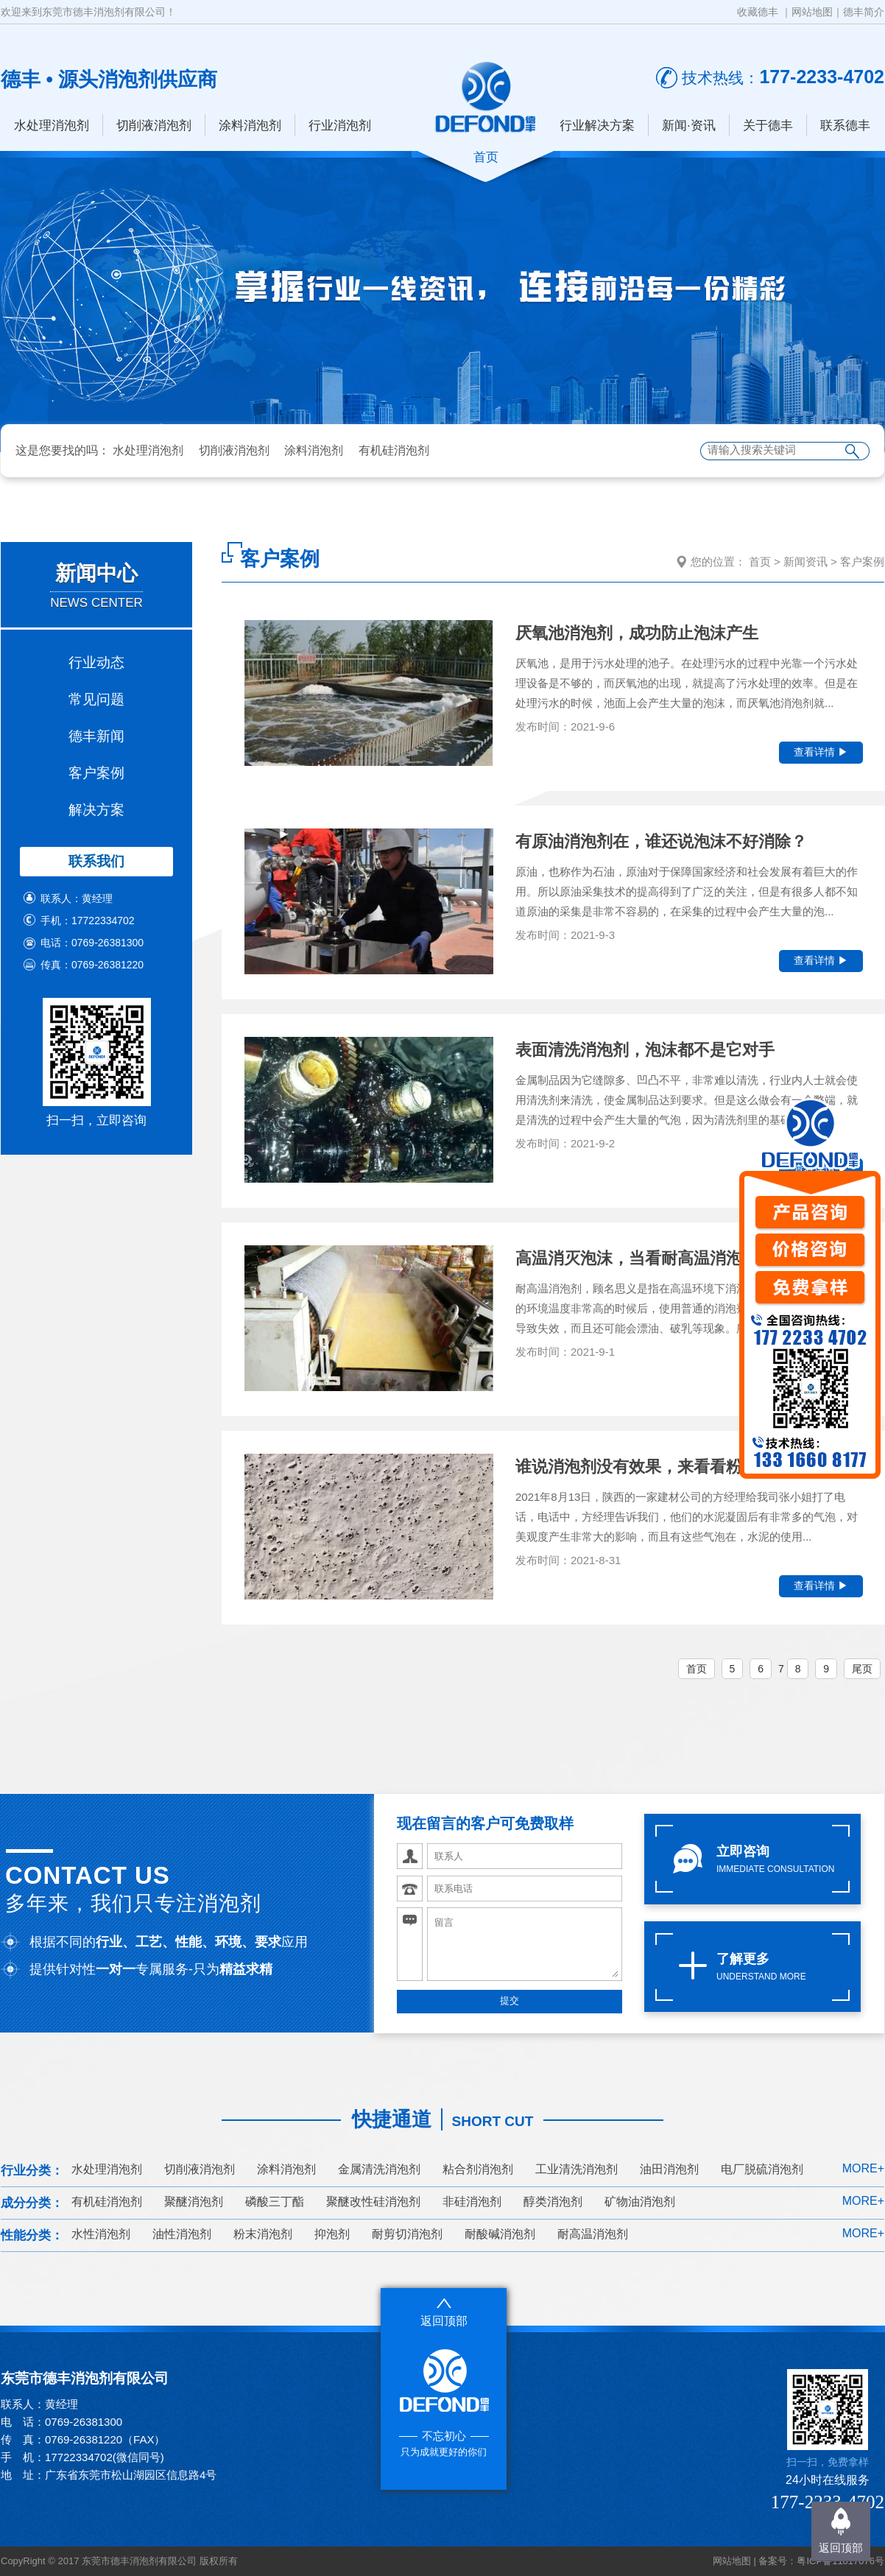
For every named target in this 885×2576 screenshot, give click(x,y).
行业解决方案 (597, 126)
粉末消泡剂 (262, 2234)
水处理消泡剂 (51, 126)
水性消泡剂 (100, 2234)
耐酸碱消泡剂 (500, 2234)
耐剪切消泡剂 (407, 2234)
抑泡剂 (332, 2234)
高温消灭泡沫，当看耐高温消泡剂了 (645, 1258)
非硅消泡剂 (471, 2201)
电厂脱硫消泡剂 (762, 2169)
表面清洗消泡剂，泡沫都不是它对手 (645, 1050)
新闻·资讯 (689, 126)
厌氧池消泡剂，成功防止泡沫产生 (636, 633)
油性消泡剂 (181, 2234)
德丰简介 (863, 12)
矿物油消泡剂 (639, 2201)
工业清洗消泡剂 (576, 2169)
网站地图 (812, 12)
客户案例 (96, 773)
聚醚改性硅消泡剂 (373, 2201)
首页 (760, 561)
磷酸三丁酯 (274, 2201)
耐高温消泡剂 (592, 2234)
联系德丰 (845, 126)
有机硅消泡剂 (394, 450)
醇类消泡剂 (552, 2201)
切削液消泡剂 (153, 126)
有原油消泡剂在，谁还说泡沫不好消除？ (661, 841)
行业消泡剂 (339, 126)
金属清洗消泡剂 (379, 2169)
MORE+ (863, 2168)
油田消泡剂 (669, 2169)
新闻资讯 (805, 561)
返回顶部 (841, 2547)
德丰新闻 (96, 736)
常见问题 (96, 699)
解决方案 (96, 809)
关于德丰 (768, 126)
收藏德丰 (757, 12)
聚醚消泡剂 (193, 2201)
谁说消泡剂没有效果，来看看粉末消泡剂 (661, 1466)
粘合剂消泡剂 (477, 2169)
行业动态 (96, 662)
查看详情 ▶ (821, 752)
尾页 (862, 1669)
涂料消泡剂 (250, 126)
